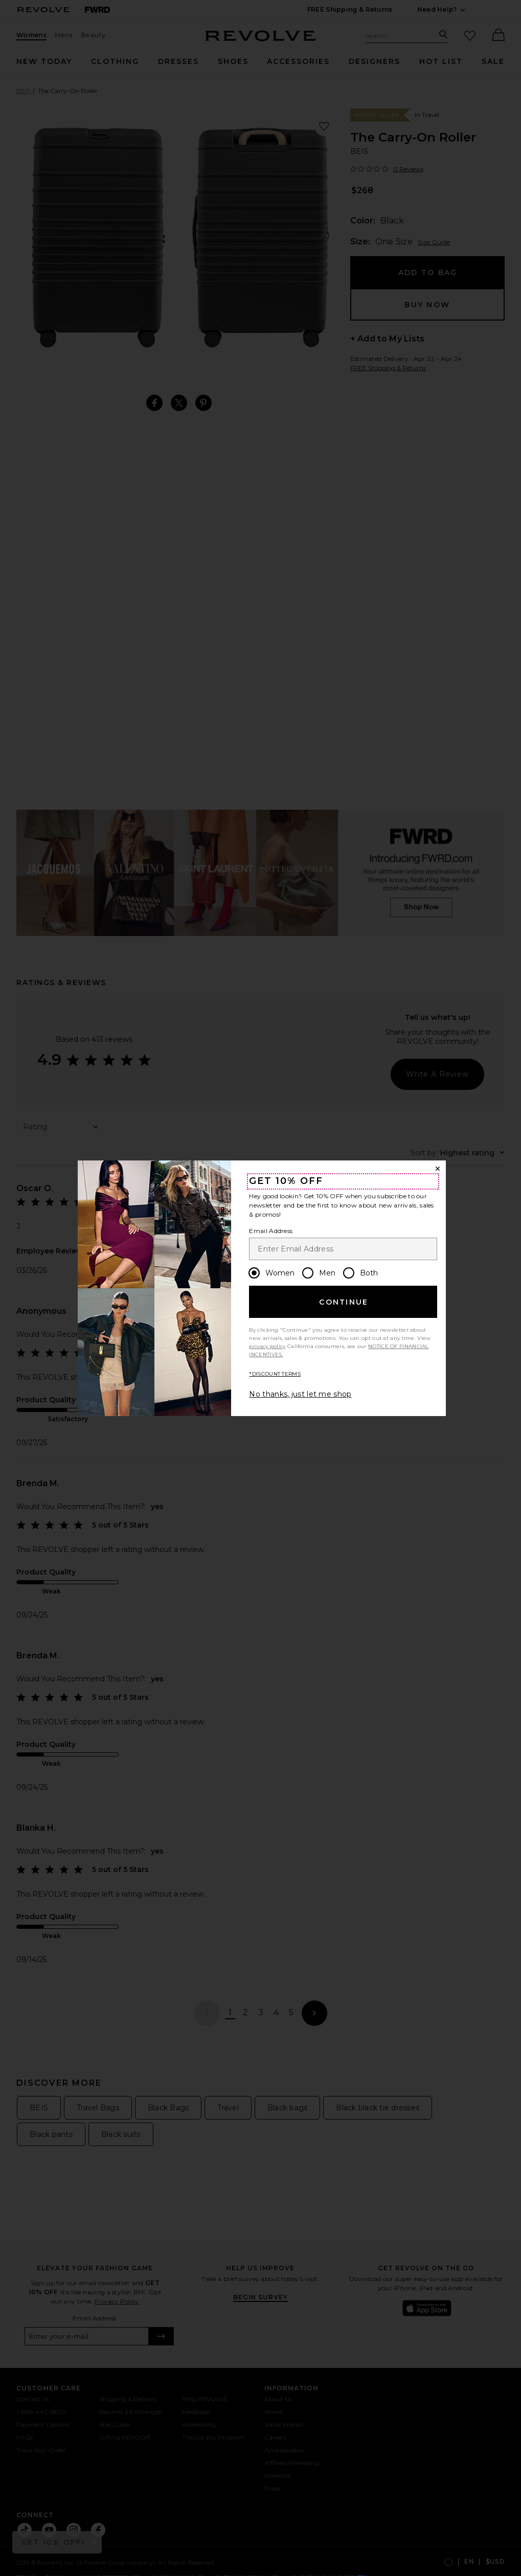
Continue (343, 1302)
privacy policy (267, 1346)
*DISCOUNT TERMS (275, 1374)
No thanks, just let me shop (300, 1394)
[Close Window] (437, 1168)
